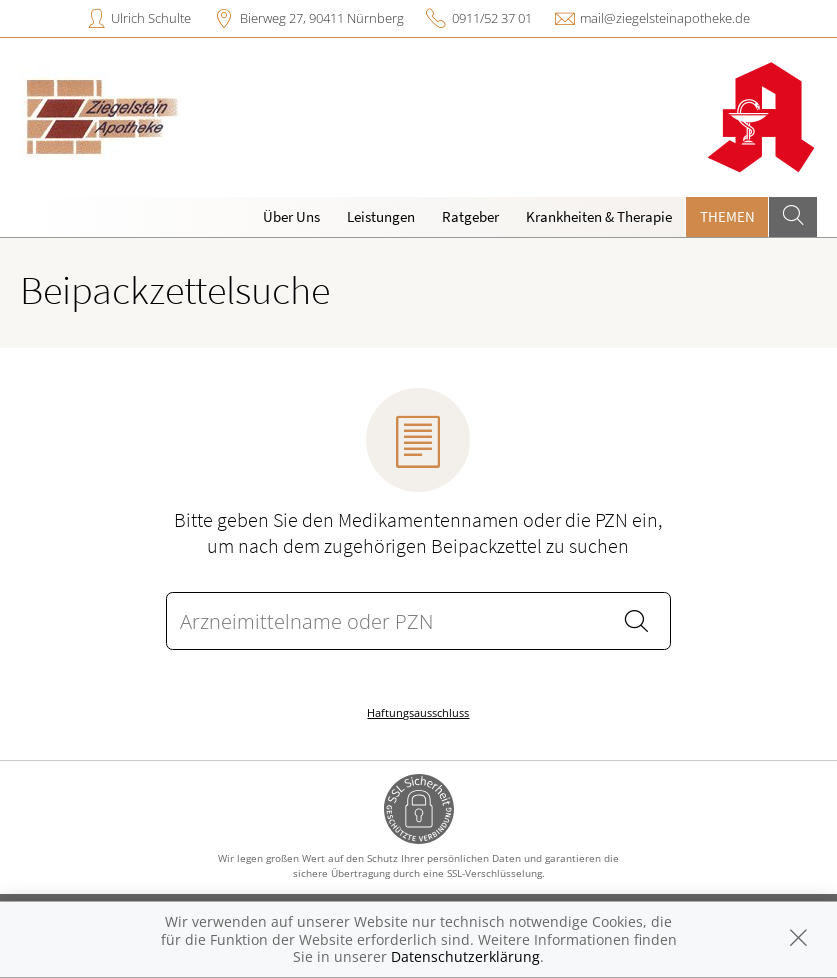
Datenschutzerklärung (465, 956)
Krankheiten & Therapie (599, 216)
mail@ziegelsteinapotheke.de (665, 18)
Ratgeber (470, 216)
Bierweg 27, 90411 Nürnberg (322, 18)
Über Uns (291, 216)
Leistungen (381, 216)
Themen (727, 216)
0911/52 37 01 (492, 18)
